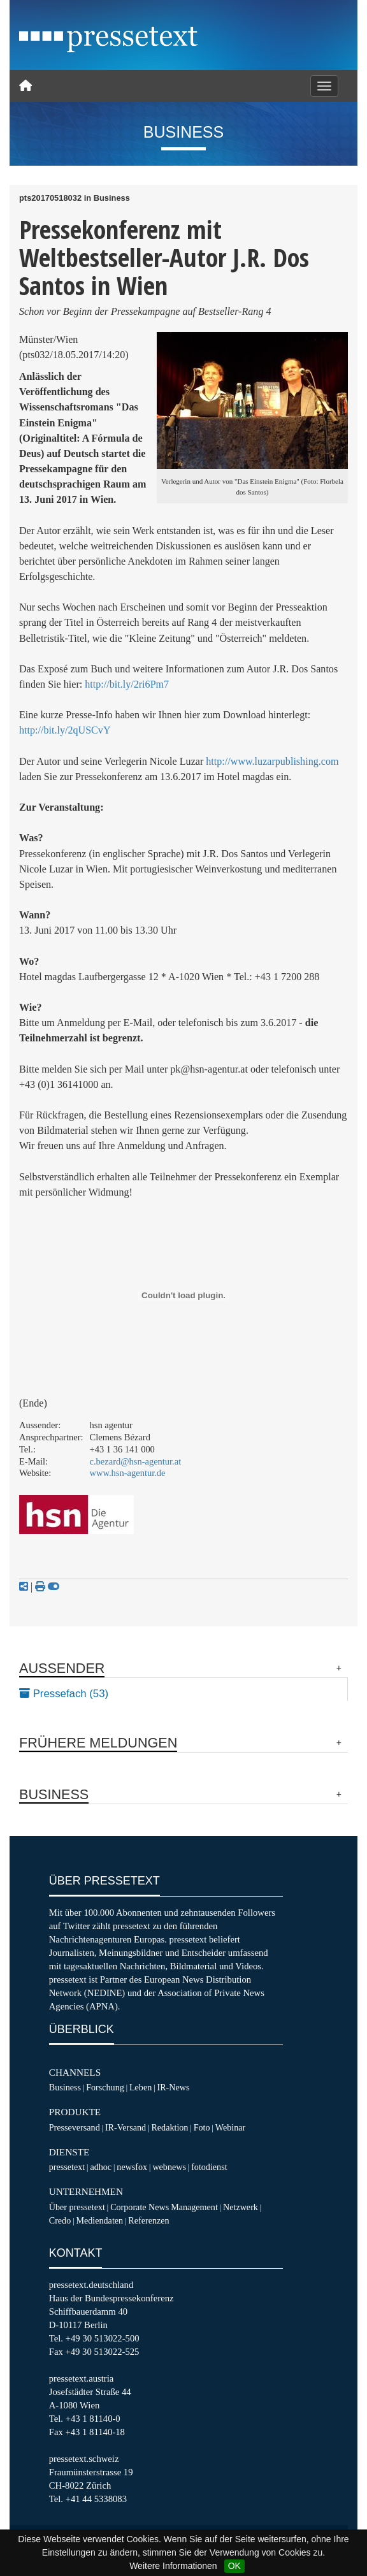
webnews (169, 2167)
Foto (202, 2127)
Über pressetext (77, 2207)
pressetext (67, 2167)
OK (234, 2566)
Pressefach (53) (63, 1694)
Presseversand (74, 2127)
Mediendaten (99, 2220)
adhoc (101, 2167)
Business (65, 2087)
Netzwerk (240, 2207)
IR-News (173, 2087)
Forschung (105, 2087)
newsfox (132, 2167)
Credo (60, 2220)
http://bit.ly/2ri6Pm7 (127, 684)
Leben (140, 2087)
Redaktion (169, 2127)
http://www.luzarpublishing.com (272, 761)
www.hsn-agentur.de (128, 1473)
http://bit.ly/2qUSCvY (65, 730)
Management (194, 2207)
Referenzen (148, 2220)
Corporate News (139, 2207)
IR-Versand (125, 2127)
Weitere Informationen (173, 2566)
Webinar (230, 2127)
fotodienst (209, 2167)
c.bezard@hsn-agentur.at (136, 1461)
